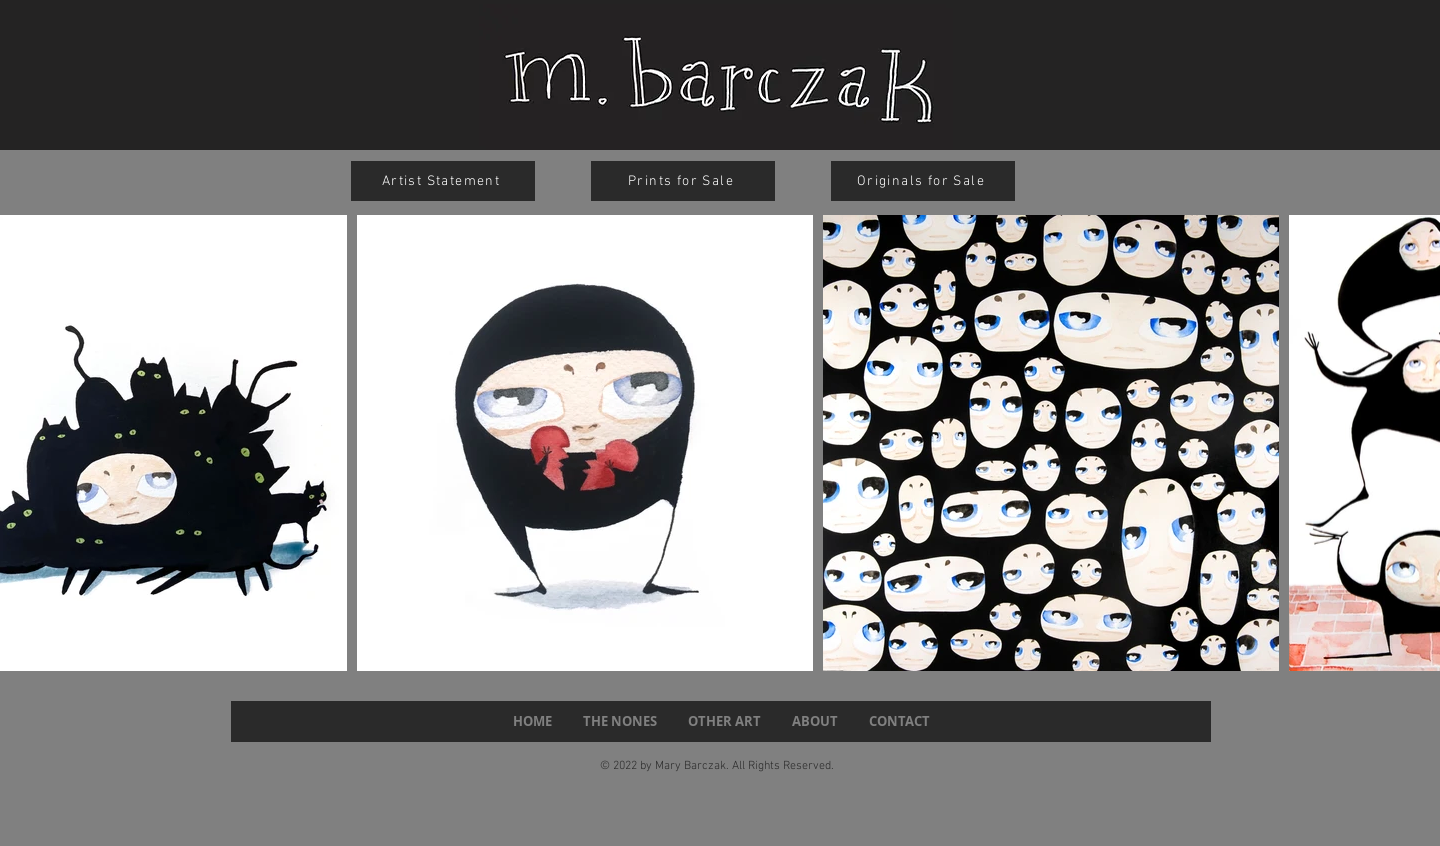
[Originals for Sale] (923, 181)
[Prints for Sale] (683, 181)
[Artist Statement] (443, 181)
